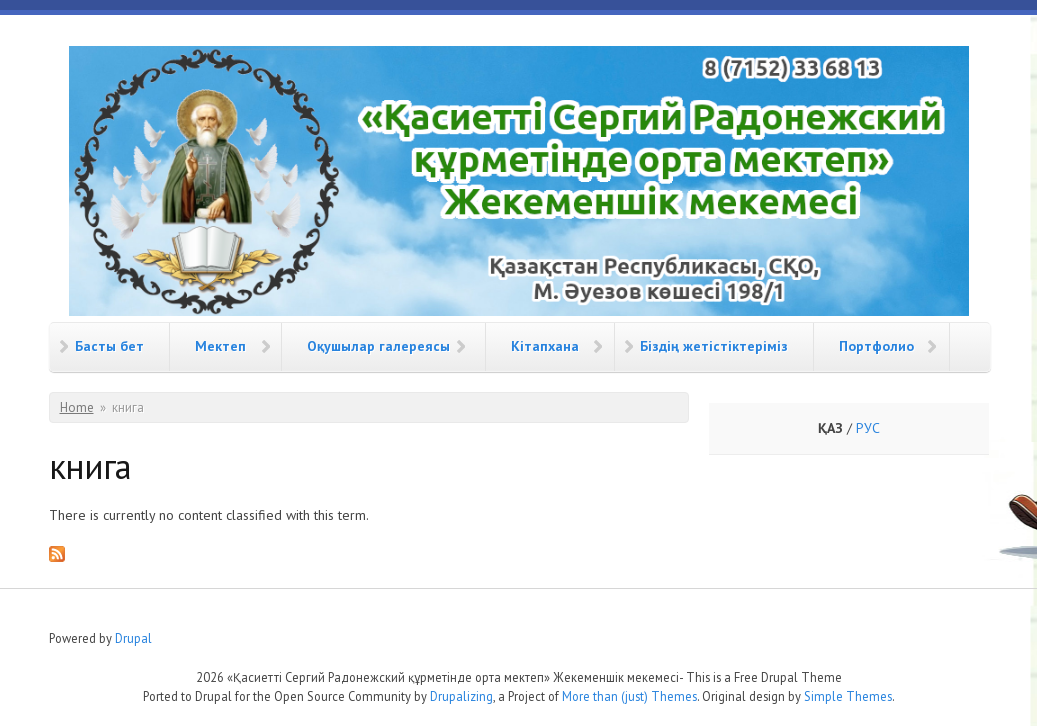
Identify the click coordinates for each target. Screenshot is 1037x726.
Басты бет (109, 346)
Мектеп (220, 346)
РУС (868, 428)
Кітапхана (545, 346)
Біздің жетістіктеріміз (714, 346)
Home (77, 407)
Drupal (133, 638)
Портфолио (876, 346)
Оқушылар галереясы (378, 346)
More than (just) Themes (629, 696)
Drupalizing (461, 696)
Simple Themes (848, 696)
